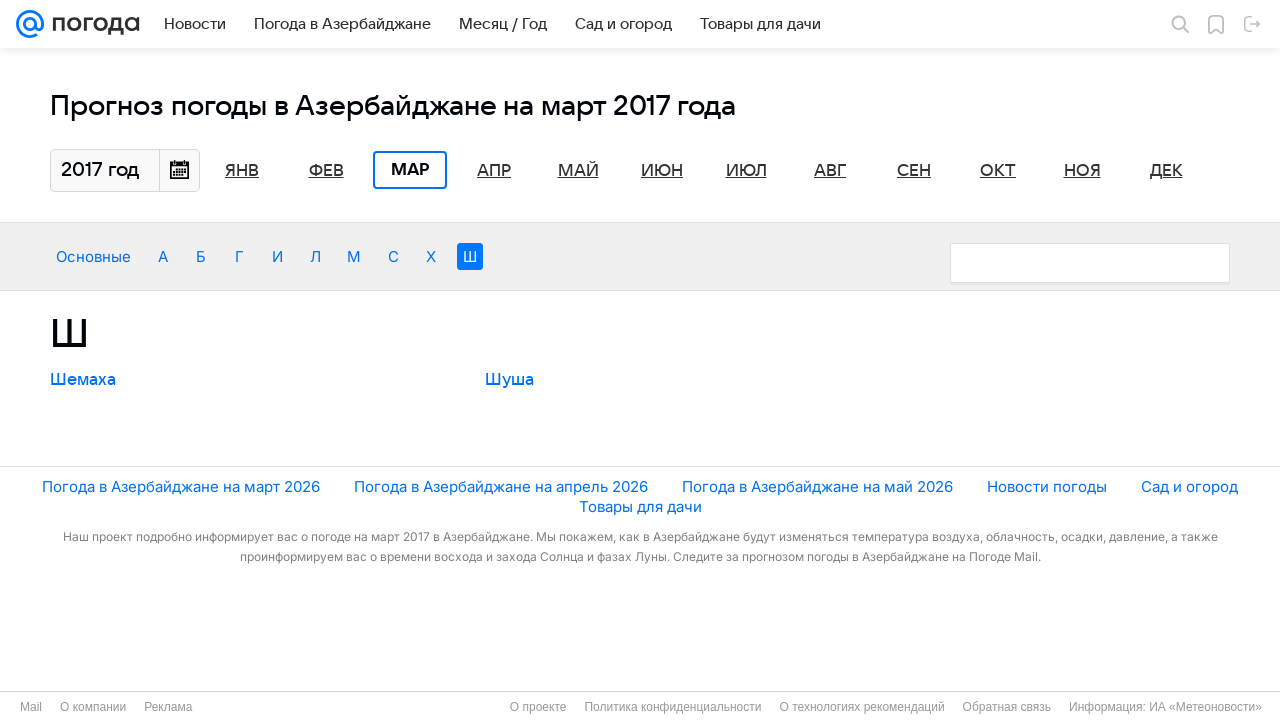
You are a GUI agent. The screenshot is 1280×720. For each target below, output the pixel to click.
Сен (914, 171)
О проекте (538, 707)
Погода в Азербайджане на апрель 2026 (501, 486)
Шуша (509, 380)
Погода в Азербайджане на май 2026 (817, 486)
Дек (1166, 171)
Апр (494, 171)
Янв (242, 171)
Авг (830, 171)
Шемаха (83, 380)
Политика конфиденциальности (672, 707)
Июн (662, 171)
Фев (326, 171)
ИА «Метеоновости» (1205, 707)
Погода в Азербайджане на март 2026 (181, 486)
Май (578, 171)
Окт (998, 171)
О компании (93, 707)
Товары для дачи (640, 506)
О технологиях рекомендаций (861, 707)
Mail (31, 707)
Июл (746, 171)
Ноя (1082, 171)
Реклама (168, 707)
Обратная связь (1007, 707)
